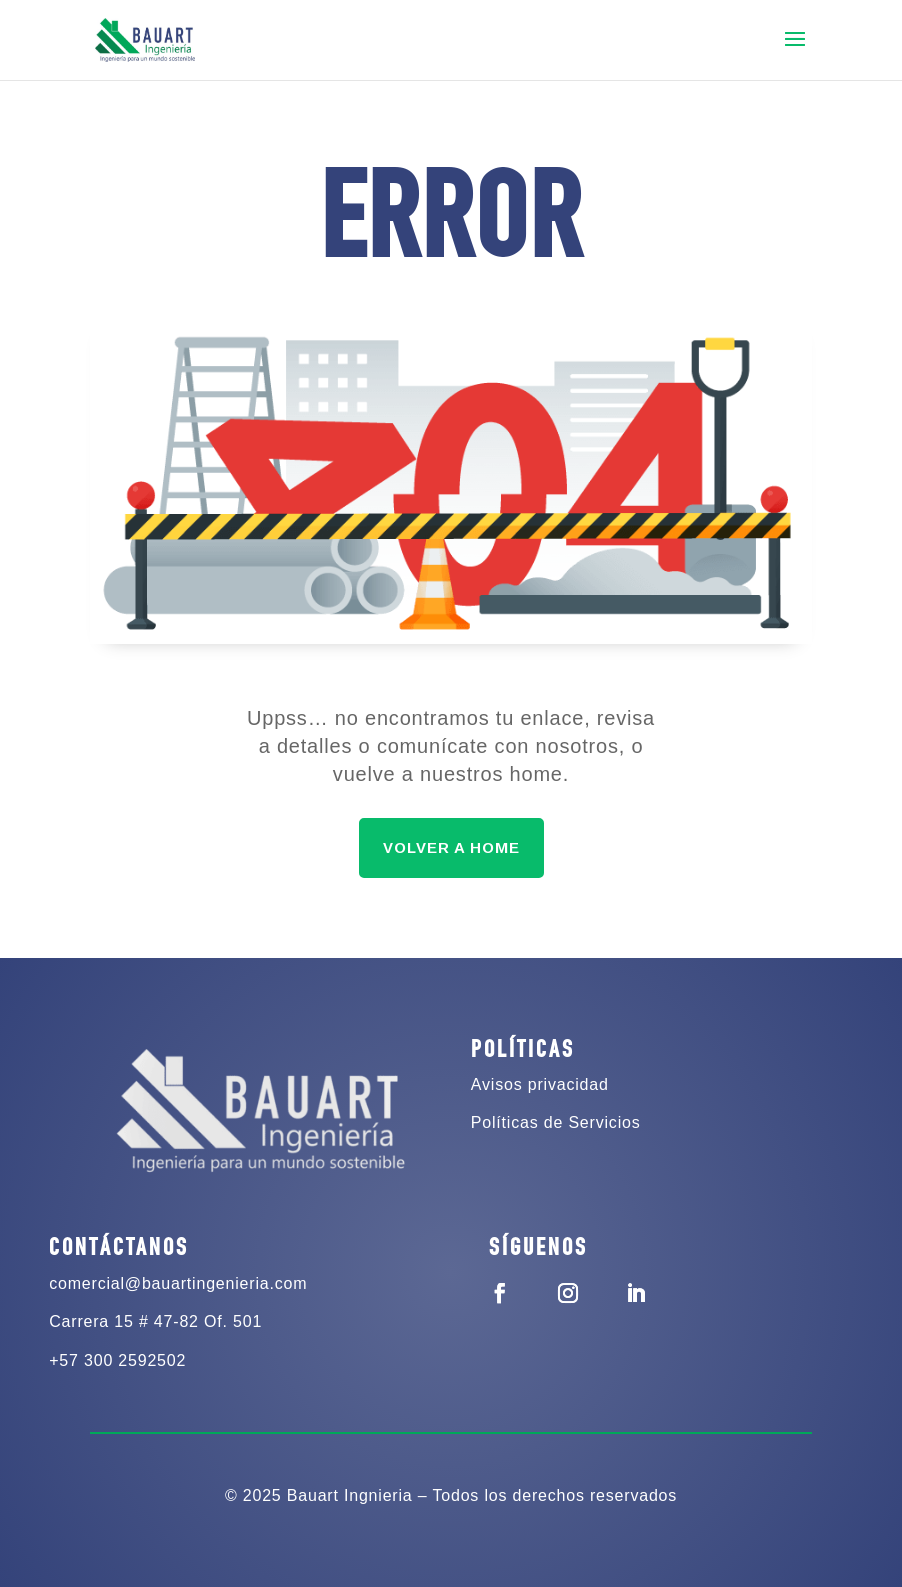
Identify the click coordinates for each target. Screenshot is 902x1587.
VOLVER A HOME (451, 847)
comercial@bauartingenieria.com (178, 1283)
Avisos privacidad (540, 1084)
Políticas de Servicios (556, 1122)
